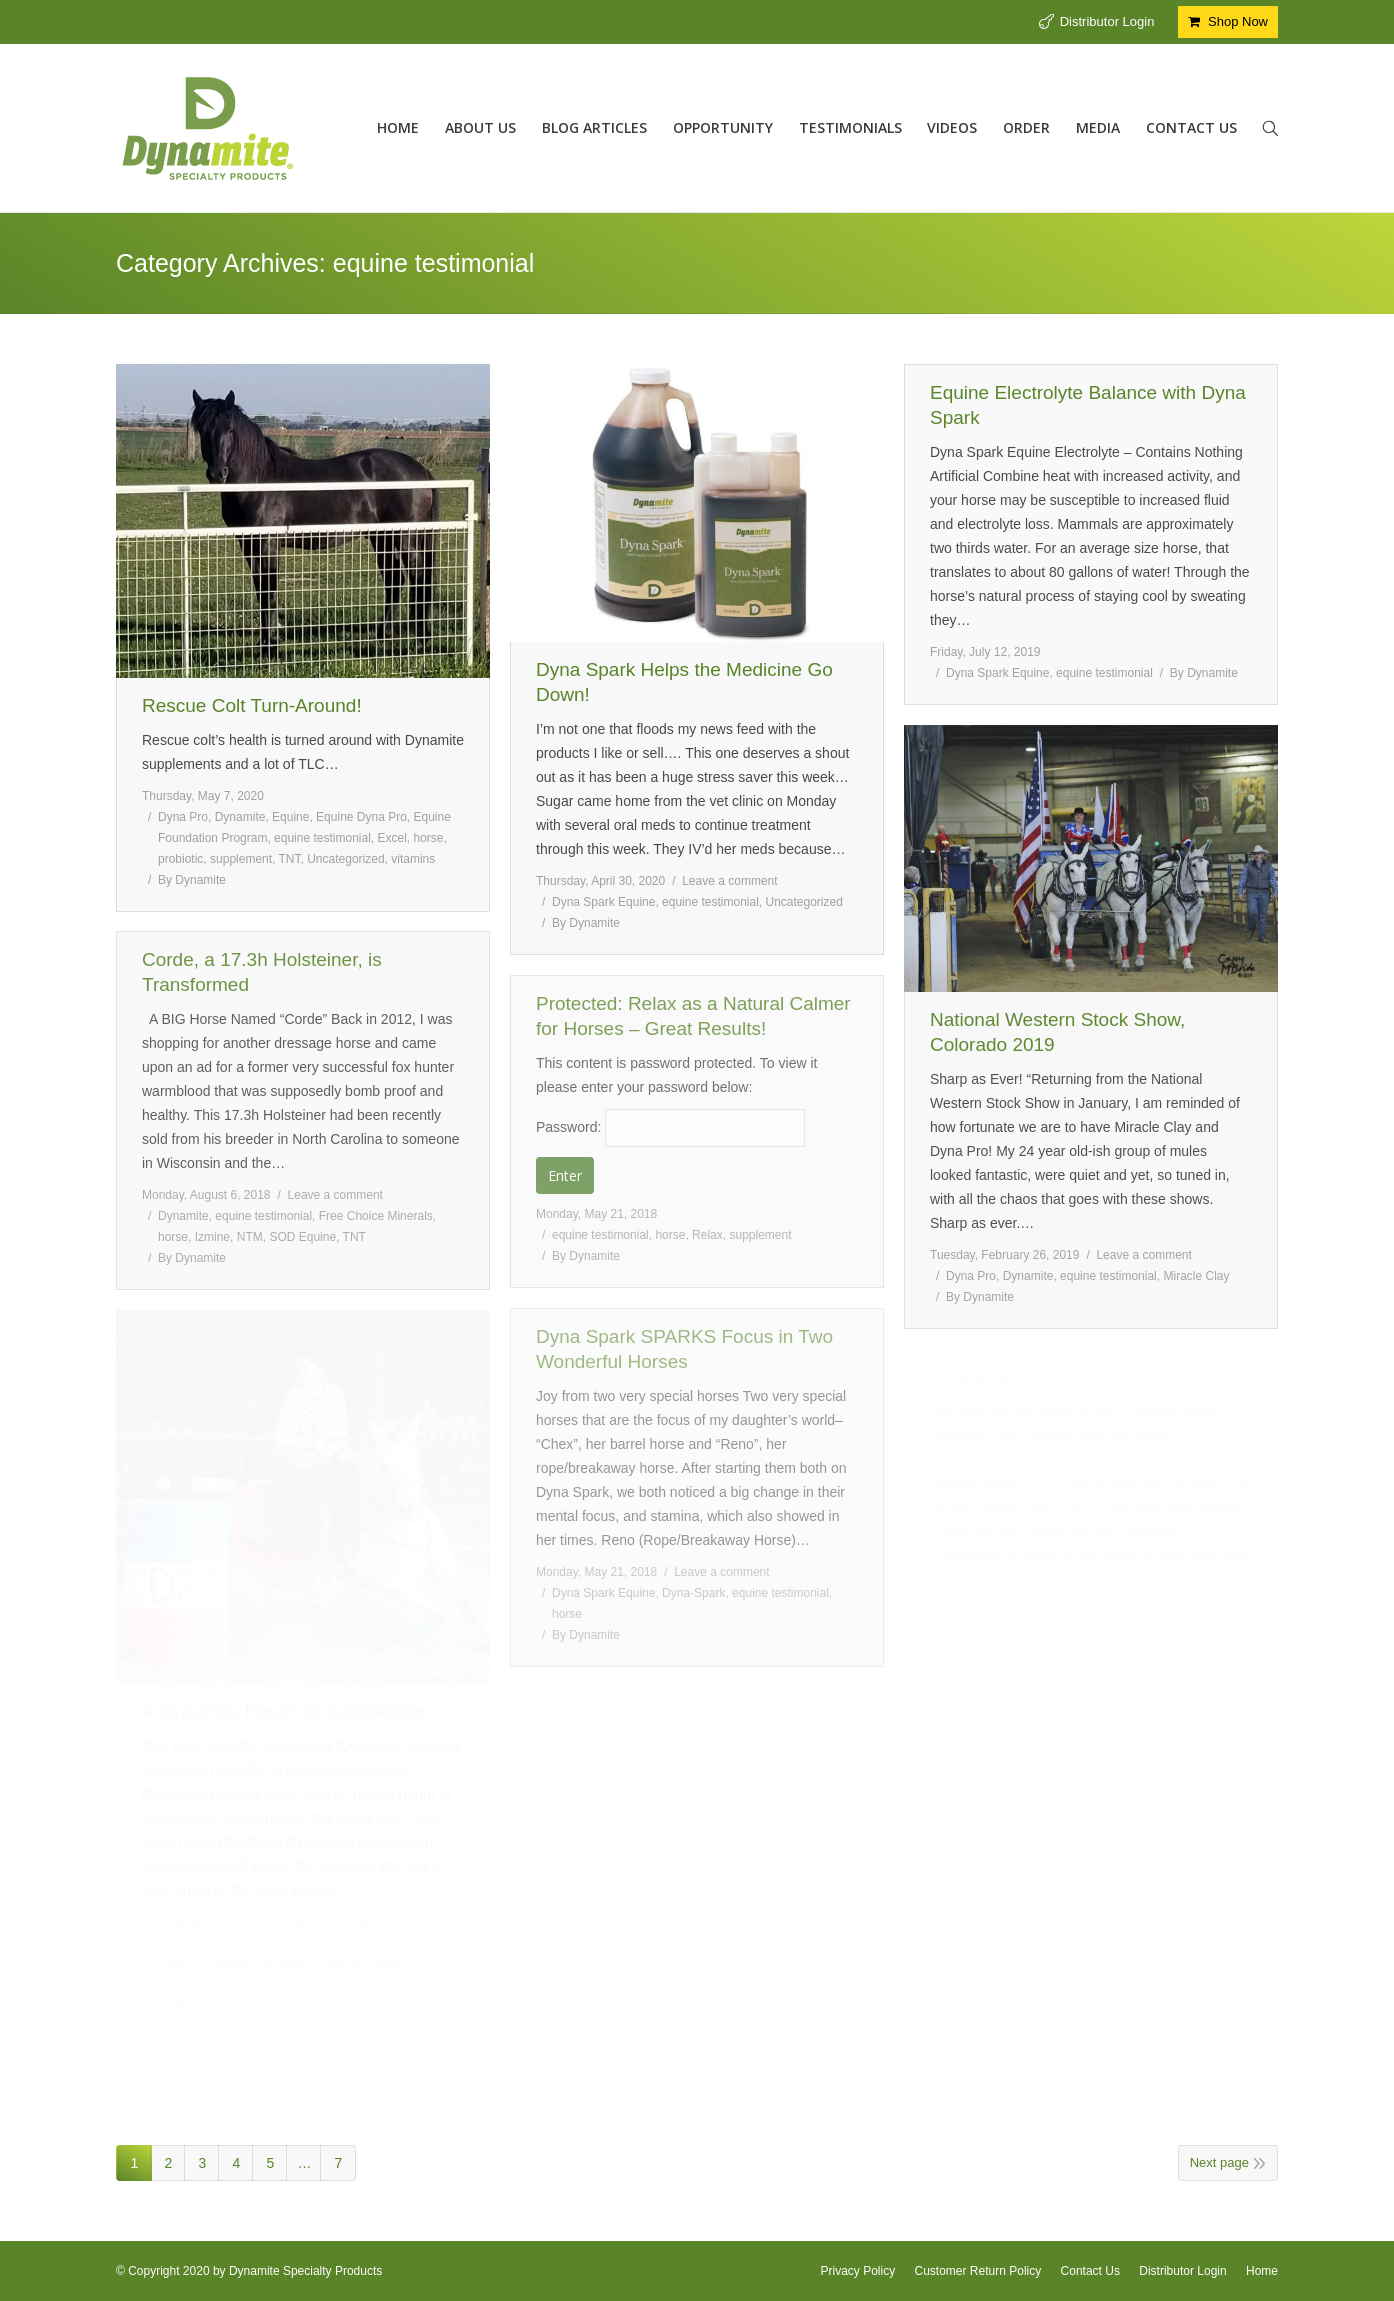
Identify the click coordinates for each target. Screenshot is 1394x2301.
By (192, 880)
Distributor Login (1107, 21)
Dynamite (240, 817)
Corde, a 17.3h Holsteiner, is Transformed (262, 972)
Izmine (212, 1237)
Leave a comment (729, 881)
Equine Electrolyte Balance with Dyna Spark (1088, 405)
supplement (241, 859)
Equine (290, 817)
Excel (391, 838)
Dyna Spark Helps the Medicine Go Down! (684, 682)
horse (429, 838)
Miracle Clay (1196, 1276)
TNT (290, 859)
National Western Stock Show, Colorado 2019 (1057, 1032)
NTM (250, 1237)
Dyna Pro (183, 817)
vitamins (413, 859)
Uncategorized (345, 859)
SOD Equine (302, 1237)
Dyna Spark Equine (603, 902)
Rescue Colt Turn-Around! (252, 705)
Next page (1219, 2162)
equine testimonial (322, 838)
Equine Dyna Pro (361, 817)
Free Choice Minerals (376, 1216)
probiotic (180, 859)
